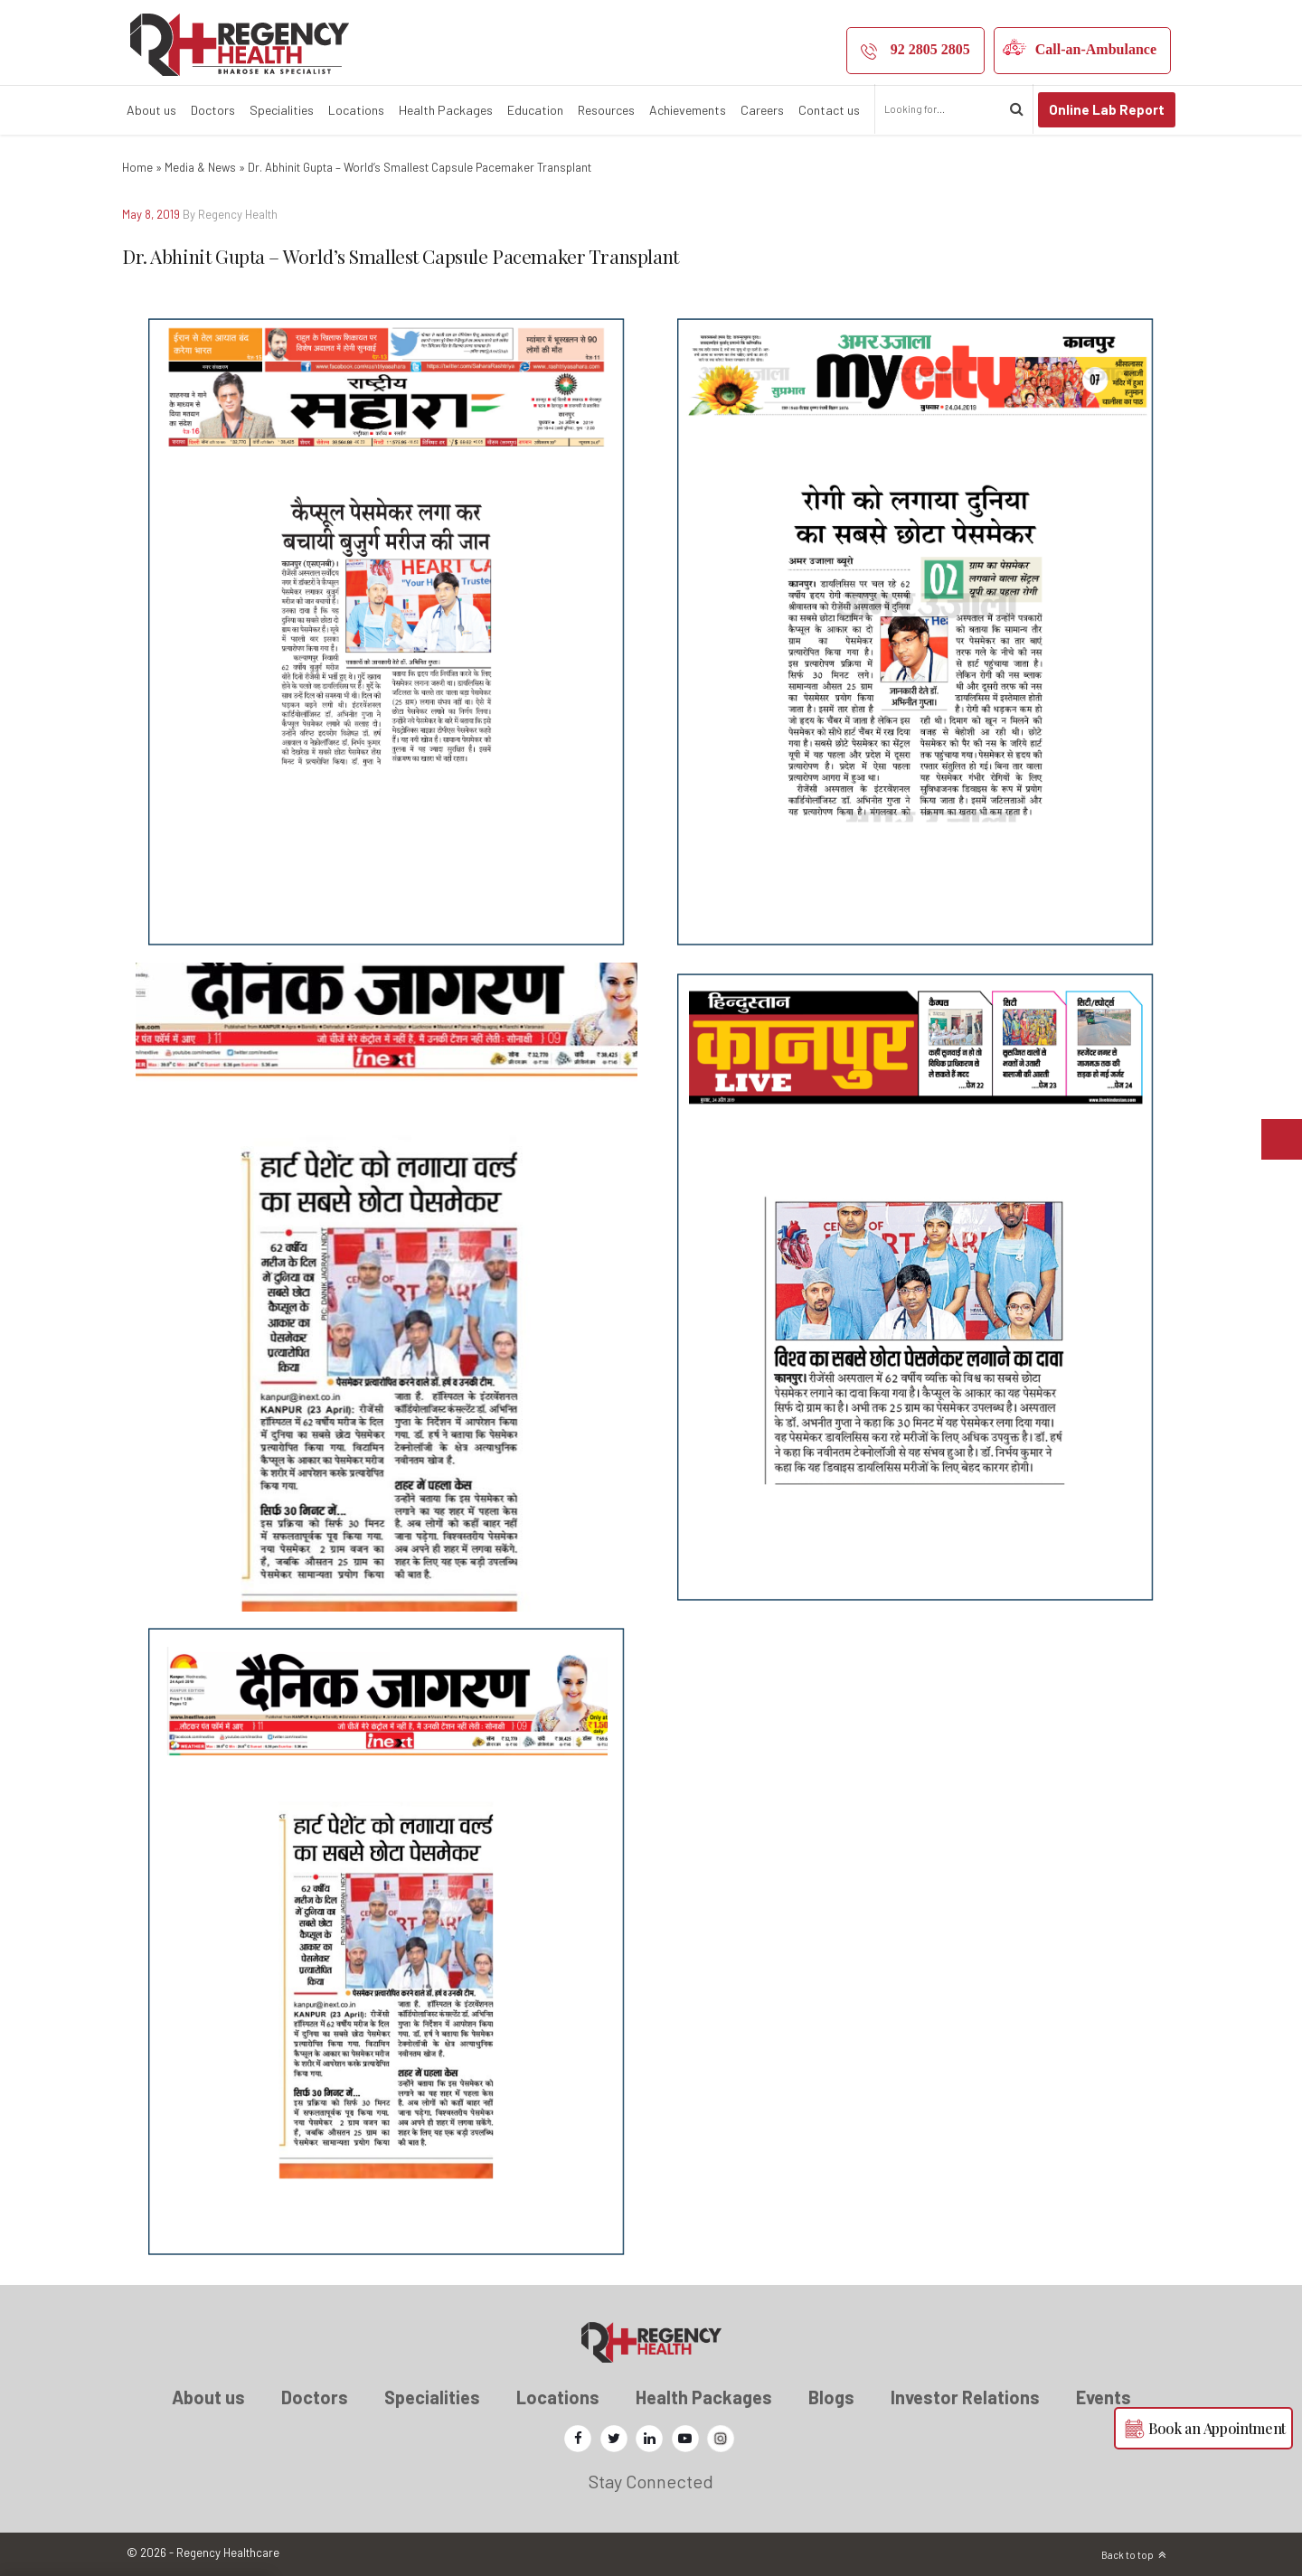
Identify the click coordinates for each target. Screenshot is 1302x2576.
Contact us (829, 110)
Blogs (831, 2397)
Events (1103, 2397)
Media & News (200, 167)
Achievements (687, 110)
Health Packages (446, 110)
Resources (606, 110)
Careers (762, 110)
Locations (356, 110)
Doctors (213, 110)
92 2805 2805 (930, 49)
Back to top (1127, 2555)
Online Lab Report (1107, 109)
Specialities (282, 110)
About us (151, 110)
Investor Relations (965, 2397)
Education (535, 110)
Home (137, 167)
